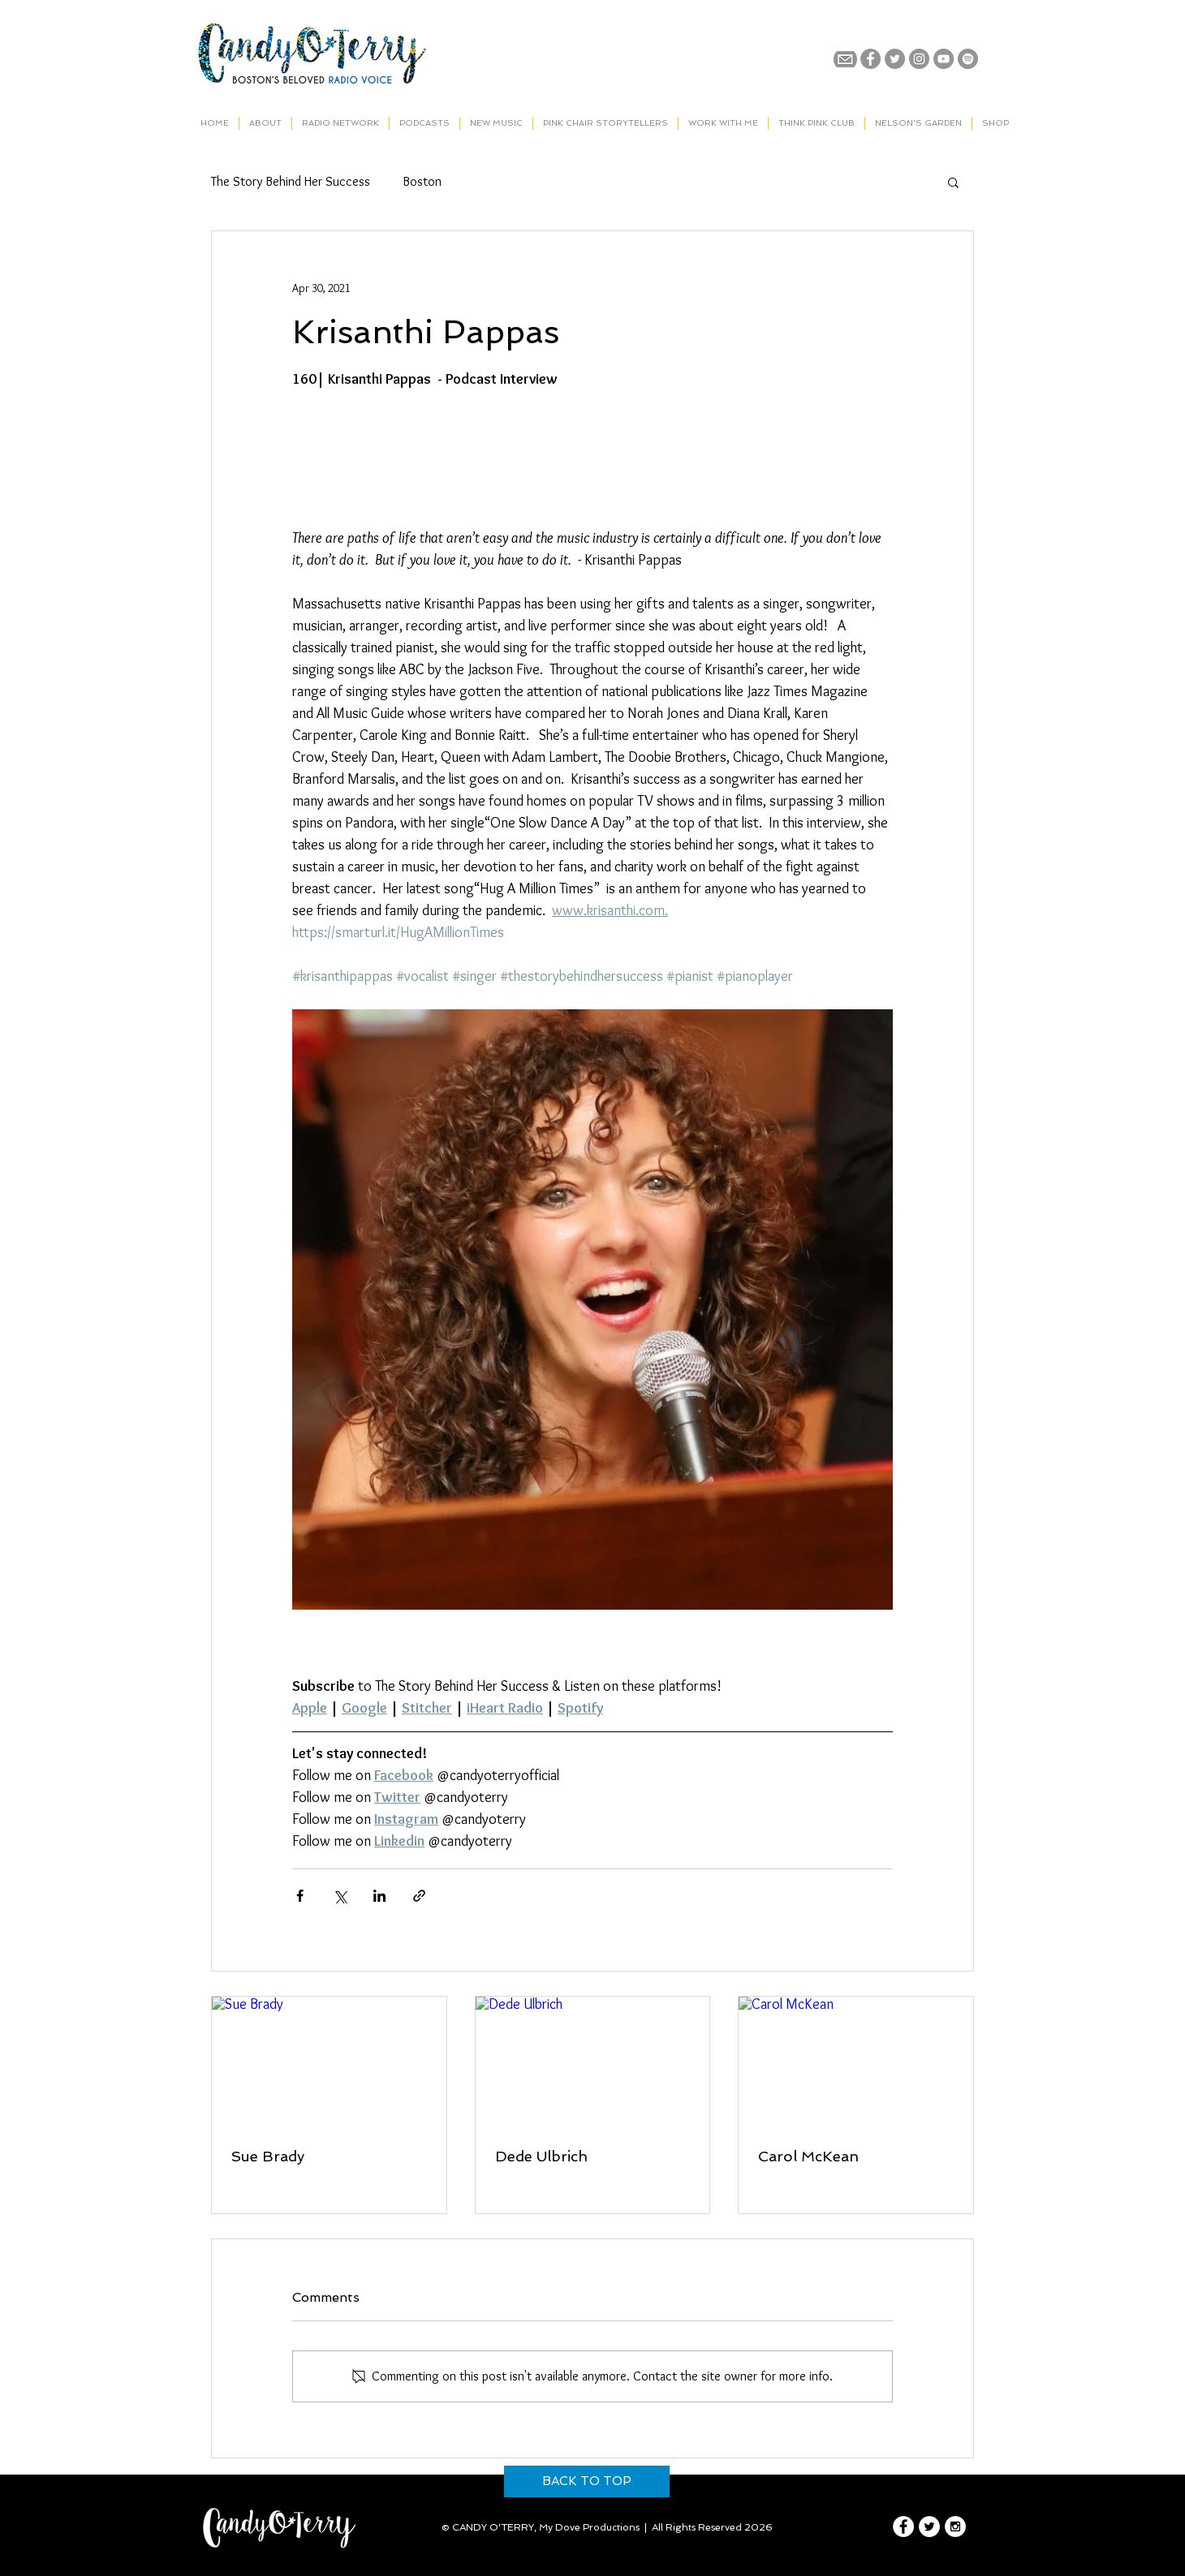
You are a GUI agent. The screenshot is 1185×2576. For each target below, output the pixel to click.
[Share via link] (419, 1895)
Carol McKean (808, 2156)
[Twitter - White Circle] (929, 2526)
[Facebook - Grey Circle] (870, 59)
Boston (422, 181)
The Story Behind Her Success (290, 181)
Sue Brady (267, 2156)
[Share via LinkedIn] (379, 1895)
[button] (953, 181)
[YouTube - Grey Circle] (943, 59)
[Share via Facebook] (300, 1895)
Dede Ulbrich (541, 2156)
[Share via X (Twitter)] (339, 1895)
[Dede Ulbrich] (593, 2062)
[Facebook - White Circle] (903, 2526)
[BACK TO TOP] (587, 2481)
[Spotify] (968, 59)
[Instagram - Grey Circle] (919, 59)
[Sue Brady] (329, 2062)
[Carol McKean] (856, 2062)
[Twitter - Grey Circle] (895, 59)
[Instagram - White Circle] (955, 2526)
